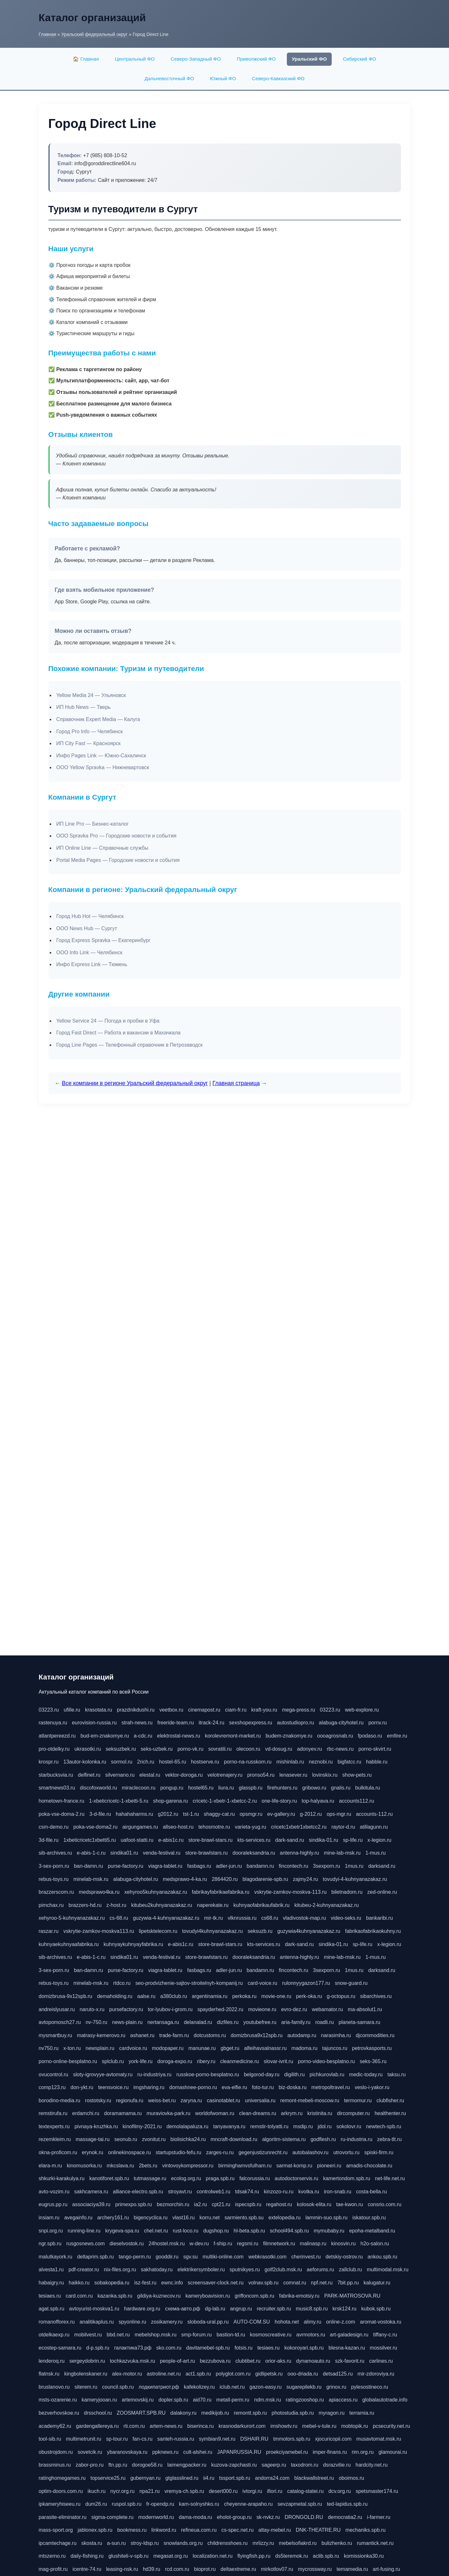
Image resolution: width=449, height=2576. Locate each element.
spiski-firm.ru (379, 2152)
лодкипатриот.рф (158, 2387)
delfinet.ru (89, 1775)
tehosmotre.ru (214, 1827)
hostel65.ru (200, 1787)
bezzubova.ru (215, 2361)
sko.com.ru (168, 2348)
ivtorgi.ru (252, 2491)
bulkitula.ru (367, 1787)
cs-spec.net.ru (237, 2530)
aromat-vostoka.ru (380, 2322)
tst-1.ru (191, 1814)
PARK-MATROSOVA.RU (352, 2296)
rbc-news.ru (340, 1749)
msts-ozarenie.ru (58, 2399)
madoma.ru (304, 2048)
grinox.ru (336, 2387)
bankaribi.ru (379, 1918)
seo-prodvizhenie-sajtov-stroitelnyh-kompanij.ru (189, 1983)
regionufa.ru (129, 2100)
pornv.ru (377, 1722)
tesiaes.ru (50, 2296)
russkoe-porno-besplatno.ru (207, 2074)
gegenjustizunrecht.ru (262, 2152)
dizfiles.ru (228, 2022)
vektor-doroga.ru (184, 1775)
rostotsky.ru (98, 2100)
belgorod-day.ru (261, 2074)
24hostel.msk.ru (166, 2243)
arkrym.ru (292, 2113)
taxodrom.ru (304, 2465)
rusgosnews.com (85, 2243)
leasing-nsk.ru (122, 2569)
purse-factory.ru (125, 1866)
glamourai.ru (392, 2452)
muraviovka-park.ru (168, 2113)
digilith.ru (294, 2074)
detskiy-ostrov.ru (344, 2256)
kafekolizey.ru (199, 2387)
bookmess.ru (132, 2530)
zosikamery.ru (166, 2322)
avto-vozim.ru (54, 2191)
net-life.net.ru (390, 2178)
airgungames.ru (140, 1827)
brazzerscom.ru (56, 1892)
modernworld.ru (156, 2517)
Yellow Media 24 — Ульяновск (91, 695)
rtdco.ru (121, 1983)
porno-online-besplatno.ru (68, 2061)
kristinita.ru (319, 2113)
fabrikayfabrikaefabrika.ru (221, 1892)
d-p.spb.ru (97, 2348)
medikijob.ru (215, 2413)
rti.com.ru (134, 2426)
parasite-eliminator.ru (63, 2517)
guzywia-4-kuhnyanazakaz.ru (166, 1918)
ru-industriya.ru (154, 2074)
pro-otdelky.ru (54, 1749)
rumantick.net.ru (375, 2543)
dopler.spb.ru (173, 2399)
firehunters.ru (282, 1787)
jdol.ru (325, 2126)
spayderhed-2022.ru (220, 2009)
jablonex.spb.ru (95, 2530)
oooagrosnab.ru (335, 1736)
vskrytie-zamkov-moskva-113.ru (290, 1892)
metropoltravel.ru (331, 2087)
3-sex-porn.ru (54, 1866)
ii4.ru (208, 2478)
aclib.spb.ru (326, 2556)
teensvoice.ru (113, 2087)
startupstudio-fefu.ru (178, 2152)
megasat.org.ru (171, 2556)
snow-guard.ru (351, 1983)
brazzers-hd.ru (85, 1905)
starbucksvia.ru (56, 1775)
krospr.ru (49, 1761)
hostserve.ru (205, 1761)
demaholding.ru (114, 1996)
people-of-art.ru (177, 2361)
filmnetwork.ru (279, 2243)
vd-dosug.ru (278, 1749)
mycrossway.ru (315, 2569)
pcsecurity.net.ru (391, 2426)
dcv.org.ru (339, 2491)
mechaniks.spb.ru (365, 2530)
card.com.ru (79, 2296)
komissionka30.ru (364, 2556)
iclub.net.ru (232, 2387)
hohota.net (287, 2322)
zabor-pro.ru (90, 2465)
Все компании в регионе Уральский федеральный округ (135, 1083)
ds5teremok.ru (291, 2556)
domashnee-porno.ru (193, 2087)
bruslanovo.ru (54, 2387)
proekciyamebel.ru (287, 2452)
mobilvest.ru (88, 2334)
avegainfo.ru (78, 2217)
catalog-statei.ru (305, 2491)
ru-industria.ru (356, 2139)
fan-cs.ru (143, 2439)
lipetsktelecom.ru (158, 1931)
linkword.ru (163, 2530)
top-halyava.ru (318, 1801)
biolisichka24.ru (188, 2139)
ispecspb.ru (248, 2204)
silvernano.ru (120, 1775)
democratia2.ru (345, 2517)
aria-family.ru (295, 2022)
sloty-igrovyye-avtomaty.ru (103, 2074)
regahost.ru (279, 2204)
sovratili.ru (220, 1749)
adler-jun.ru (229, 1866)
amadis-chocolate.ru (369, 2165)
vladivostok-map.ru (304, 1918)
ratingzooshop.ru (305, 2399)
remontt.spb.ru (250, 2413)
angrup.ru (241, 2308)
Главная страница (236, 1083)
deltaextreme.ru (238, 2569)
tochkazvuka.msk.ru (132, 2361)
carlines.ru (381, 2361)
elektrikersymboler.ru (201, 2269)
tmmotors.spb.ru (291, 2439)
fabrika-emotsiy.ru (299, 2296)
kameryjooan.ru (99, 2399)
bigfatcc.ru (349, 1761)
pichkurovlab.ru (327, 2074)
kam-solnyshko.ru (199, 2504)
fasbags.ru (199, 1866)
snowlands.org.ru (183, 2543)
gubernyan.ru (145, 2478)
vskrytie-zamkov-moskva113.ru (98, 1931)
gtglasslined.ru (181, 2478)
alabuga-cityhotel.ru (341, 1722)
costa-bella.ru (371, 2191)
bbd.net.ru (118, 2334)
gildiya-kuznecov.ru (159, 2296)
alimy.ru (312, 2322)
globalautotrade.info (385, 2399)
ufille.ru (72, 1710)
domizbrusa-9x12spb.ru (65, 1996)
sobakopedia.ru (111, 2282)
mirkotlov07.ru (277, 2569)
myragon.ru (332, 2413)
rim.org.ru (362, 2452)
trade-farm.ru (174, 2035)
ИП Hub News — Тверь (83, 707)
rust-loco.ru (185, 2230)
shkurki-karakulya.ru (62, 2178)
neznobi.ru (321, 1761)
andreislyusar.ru (57, 2009)
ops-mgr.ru (339, 1814)
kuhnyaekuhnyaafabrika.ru (69, 1944)
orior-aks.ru (278, 2361)
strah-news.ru (137, 1722)
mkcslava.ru (120, 2165)
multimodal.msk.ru (388, 2269)
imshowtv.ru (283, 2426)
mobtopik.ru (354, 2426)
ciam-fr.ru (235, 1710)
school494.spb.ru (289, 2230)
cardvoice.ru (133, 2048)
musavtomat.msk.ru (378, 2439)
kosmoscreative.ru (271, 2334)
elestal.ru (149, 1775)
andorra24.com (272, 2478)
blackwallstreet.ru (314, 2478)
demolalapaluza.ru (187, 2126)
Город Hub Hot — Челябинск (90, 916)
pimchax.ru (51, 1905)
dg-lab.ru (215, 2308)
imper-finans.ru (330, 2452)
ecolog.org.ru (186, 2178)
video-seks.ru (346, 1918)
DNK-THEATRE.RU (318, 2530)
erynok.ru (93, 2152)
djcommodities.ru (375, 2035)
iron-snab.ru (337, 2191)
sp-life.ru (352, 1840)
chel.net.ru (156, 2230)
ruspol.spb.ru (127, 2504)
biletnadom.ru (346, 1892)
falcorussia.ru (254, 2178)
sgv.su (190, 2256)
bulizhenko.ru (336, 2543)
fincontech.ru (293, 1866)
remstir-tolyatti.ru (269, 2126)
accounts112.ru (356, 1801)
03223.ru (49, 1710)
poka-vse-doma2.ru (95, 1827)
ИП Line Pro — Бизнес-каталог (92, 824)
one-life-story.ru (279, 1801)
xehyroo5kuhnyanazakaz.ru (155, 1892)
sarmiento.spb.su (244, 2217)
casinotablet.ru (223, 2100)
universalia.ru (260, 2100)
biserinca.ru (200, 2426)
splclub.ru (113, 2061)
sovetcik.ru (90, 2452)
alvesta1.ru (51, 2269)
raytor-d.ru (343, 1827)
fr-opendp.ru (160, 2504)
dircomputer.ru (353, 2113)
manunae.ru (202, 2048)
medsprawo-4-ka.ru (185, 1879)
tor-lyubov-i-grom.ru (170, 2009)
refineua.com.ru (199, 2530)
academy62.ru (55, 2426)
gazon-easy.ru (266, 2387)
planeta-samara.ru (359, 2022)
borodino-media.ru (59, 2100)
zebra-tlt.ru (389, 2139)
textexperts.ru (54, 2126)
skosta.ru (91, 2543)
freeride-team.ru (175, 1722)
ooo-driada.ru (302, 2373)
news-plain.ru (127, 2022)
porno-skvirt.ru (374, 1749)
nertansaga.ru (163, 2022)
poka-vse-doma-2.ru (62, 1814)
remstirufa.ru (53, 2113)
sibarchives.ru (376, 1996)
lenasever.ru (293, 1775)
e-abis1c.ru (171, 1840)
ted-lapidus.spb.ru (347, 2504)
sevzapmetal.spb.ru (300, 2504)
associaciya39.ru (91, 2204)
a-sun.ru (116, 2543)
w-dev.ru (199, 2243)
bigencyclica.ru (151, 2217)
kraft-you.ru (264, 1710)
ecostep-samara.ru (60, 2348)
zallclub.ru (350, 2269)
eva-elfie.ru (234, 2087)
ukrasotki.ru (87, 1749)
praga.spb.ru (220, 2178)
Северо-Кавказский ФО (278, 78)
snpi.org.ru (51, 2230)
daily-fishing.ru (87, 2556)
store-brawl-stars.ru (210, 1840)
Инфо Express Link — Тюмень (91, 964)
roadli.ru (324, 2022)
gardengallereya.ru (97, 2426)
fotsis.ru (244, 2348)
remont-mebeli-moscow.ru (309, 2100)
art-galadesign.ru (349, 2334)
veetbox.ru (171, 1710)
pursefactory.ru (126, 2009)
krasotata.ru (98, 1710)
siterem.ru (85, 2387)
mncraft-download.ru (234, 2139)
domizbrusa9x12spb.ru (257, 2035)
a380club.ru (173, 1996)
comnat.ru (294, 2282)
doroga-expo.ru (174, 2061)
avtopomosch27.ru (60, 2022)
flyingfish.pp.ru (253, 2556)
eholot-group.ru (234, 2517)
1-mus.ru (375, 1853)
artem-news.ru (166, 2426)
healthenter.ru (390, 2113)
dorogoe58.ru (147, 2465)
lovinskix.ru (324, 1775)
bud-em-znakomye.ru (104, 1736)
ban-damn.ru (88, 1866)
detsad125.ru (338, 2373)
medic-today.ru (366, 2074)
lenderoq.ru (52, 2361)
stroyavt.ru (180, 2191)
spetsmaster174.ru (377, 2491)
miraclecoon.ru (138, 1787)
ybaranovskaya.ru (127, 2452)
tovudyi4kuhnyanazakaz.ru (212, 1931)
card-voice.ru (262, 1983)
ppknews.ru (165, 2452)
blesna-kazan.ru (346, 2348)
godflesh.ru (323, 2139)
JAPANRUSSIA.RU (239, 2452)
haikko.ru (79, 2282)
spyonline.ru (132, 2322)
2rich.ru (145, 1761)
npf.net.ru (322, 2282)
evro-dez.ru (294, 2009)
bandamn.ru (260, 1866)
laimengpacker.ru (186, 2465)
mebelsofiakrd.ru (298, 2543)
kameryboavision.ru (208, 2296)
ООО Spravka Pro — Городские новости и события (116, 835)
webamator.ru (327, 2009)
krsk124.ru (345, 2308)
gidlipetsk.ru (269, 2373)
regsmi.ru (247, 2243)
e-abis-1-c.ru (91, 1853)
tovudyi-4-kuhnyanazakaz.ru (355, 1879)
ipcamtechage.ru (58, 2543)
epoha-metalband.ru (372, 2230)
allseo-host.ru (178, 1827)
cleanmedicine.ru (239, 2061)
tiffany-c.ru (385, 2334)
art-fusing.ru (386, 2569)
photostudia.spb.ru (293, 2413)
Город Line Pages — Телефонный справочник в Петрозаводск (129, 1045)
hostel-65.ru (172, 1761)
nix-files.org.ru (120, 2269)
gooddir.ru (167, 2256)
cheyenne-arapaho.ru (248, 2504)
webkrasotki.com (267, 2256)
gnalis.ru (340, 1787)
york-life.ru (141, 2061)
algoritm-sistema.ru (284, 2139)
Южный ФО (223, 78)
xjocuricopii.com (333, 2439)
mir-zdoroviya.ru (376, 2373)
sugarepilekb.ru (304, 2387)
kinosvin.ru (343, 2243)
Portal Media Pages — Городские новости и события (118, 860)
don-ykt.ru (82, 2087)
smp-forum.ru (196, 2334)
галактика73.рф (133, 2348)
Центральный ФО (134, 59)
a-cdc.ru (143, 1736)
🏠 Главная (86, 59)
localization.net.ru (213, 2556)
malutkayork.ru (55, 2256)
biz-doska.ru (292, 2087)
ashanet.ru (142, 2035)
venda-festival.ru (161, 1853)
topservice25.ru (107, 2478)
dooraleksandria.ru (254, 1853)
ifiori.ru (274, 2491)
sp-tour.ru (117, 2439)
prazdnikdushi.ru (135, 1710)
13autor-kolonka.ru (84, 1761)
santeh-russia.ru (175, 2439)
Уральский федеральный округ (94, 34)
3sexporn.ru (326, 1866)
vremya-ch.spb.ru (184, 2491)
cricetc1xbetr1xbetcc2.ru (298, 1827)
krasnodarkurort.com (242, 2426)
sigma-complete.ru (112, 2517)
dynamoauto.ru (313, 2361)
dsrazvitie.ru (337, 2465)
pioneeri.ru (329, 2165)
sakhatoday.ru (156, 2269)
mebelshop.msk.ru (156, 2334)
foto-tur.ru (263, 2087)
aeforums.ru (320, 2269)
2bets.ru (148, 2165)
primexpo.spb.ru (133, 2204)
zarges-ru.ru (220, 2152)
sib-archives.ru (55, 1853)
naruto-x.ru (91, 2009)
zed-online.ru (382, 1892)
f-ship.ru (223, 2243)
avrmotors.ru (310, 2334)
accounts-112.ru (374, 1814)
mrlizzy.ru (263, 2543)
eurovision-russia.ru (94, 1722)
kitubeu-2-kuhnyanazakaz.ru (326, 1905)
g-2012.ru (311, 1814)
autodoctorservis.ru (296, 2178)
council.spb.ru (118, 2387)
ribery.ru (206, 2061)
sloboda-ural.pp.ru (208, 2322)
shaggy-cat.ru (219, 1814)
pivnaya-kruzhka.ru (96, 2126)
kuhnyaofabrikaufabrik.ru (261, 1905)
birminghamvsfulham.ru (244, 2165)
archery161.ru (113, 2217)
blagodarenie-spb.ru (265, 1879)
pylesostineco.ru (369, 2387)
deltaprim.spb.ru (95, 2256)
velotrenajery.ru (224, 1775)
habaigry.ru (51, 2282)
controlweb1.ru (213, 2191)
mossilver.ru (383, 2348)
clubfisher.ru (390, 2100)
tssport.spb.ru (234, 2478)
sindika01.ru (124, 1853)
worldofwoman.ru (214, 2113)
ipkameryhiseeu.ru (60, 2504)
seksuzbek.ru (121, 1749)
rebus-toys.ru (54, 1879)
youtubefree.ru (259, 2022)
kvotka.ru (308, 2191)
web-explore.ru (362, 1710)
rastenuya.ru (53, 1722)
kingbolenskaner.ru (85, 2373)
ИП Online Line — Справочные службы (102, 848)
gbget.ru (229, 2048)
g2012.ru (168, 1814)
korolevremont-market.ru (233, 1736)
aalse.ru (146, 1996)
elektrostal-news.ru (178, 1736)
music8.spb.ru (312, 2308)
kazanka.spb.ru (114, 2296)
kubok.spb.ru (376, 2308)
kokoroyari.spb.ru (304, 2348)
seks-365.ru (373, 2061)
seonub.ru (125, 2139)
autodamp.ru (301, 2035)
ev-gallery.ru (281, 1814)
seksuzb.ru (260, 1931)
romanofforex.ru (57, 2322)
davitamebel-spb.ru (208, 2348)
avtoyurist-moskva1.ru (94, 2308)
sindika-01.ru (323, 1840)
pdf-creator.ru (84, 2269)
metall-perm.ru (232, 2399)
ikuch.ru (96, 2491)
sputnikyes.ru (244, 2269)
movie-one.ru (276, 1996)
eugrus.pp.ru (53, 2204)
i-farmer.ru (378, 2517)
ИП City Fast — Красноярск (88, 743)
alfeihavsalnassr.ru (265, 2048)
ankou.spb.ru (382, 2256)
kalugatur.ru (376, 2282)
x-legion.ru (380, 1840)
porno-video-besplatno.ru (326, 2061)
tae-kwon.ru (349, 2204)
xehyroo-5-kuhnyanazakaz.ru (72, 1918)
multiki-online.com (223, 2256)
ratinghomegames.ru (62, 2478)
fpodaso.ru (370, 1736)
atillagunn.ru (374, 1827)
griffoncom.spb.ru (254, 2296)
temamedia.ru (352, 2569)
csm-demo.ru (54, 1827)
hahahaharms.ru (134, 1814)
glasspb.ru (250, 1787)
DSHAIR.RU (254, 2439)
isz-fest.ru (145, 2282)
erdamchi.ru (85, 2113)
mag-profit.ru (53, 2569)
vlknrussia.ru (242, 1918)
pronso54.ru (260, 1775)
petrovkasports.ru (372, 2048)
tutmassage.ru (150, 2178)
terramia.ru (361, 2413)
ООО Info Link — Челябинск (89, 952)
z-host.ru (116, 1905)
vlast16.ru (183, 2217)
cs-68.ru (119, 1918)
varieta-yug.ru (250, 1827)
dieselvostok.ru (127, 2243)
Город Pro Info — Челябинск (89, 731)
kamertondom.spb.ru (346, 2178)
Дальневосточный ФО (169, 78)
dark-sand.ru (289, 1840)
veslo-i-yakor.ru (372, 2087)
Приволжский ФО (256, 59)
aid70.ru (202, 2399)
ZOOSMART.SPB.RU (141, 2413)
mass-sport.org (56, 2530)
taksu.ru (396, 2074)
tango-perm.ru (135, 2256)
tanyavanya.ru (229, 2126)
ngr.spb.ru (50, 2243)
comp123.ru (52, 2087)
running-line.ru (84, 2230)
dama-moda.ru (195, 2517)
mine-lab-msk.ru (342, 1853)
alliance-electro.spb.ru (138, 2191)
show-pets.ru (357, 1775)
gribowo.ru (314, 1787)
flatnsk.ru (49, 2373)
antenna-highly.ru (299, 1853)
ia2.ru (200, 2204)
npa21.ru (149, 2491)
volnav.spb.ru (263, 2282)
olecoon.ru (249, 1749)
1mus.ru (354, 1866)
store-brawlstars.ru (206, 1853)
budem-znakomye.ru (289, 1736)
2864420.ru (225, 1879)
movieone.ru (262, 2009)
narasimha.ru (336, 2035)
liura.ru (226, 1787)
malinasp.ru (313, 2243)
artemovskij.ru (138, 2399)
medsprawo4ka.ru (99, 1892)
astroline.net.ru (164, 2373)
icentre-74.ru (86, 2569)
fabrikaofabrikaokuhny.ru (373, 1931)
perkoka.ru (244, 1996)
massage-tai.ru (93, 2139)
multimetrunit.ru (83, 2439)
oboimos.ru (351, 2478)
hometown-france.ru (61, 1801)
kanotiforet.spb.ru (109, 2178)
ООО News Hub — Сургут (86, 928)
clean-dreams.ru (257, 2113)
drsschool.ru (98, 2413)
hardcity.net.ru (371, 2465)
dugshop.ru (216, 2230)
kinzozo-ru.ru (278, 2191)
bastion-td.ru (231, 2334)
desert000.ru (223, 2491)
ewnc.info (172, 2282)
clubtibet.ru (247, 2361)
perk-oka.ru (309, 1996)
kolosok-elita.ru (314, 2204)
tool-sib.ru (50, 2439)
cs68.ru (269, 1918)
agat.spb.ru (51, 2308)
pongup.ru (171, 1787)
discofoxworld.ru (98, 1787)
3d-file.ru (49, 1840)
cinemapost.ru (204, 1710)
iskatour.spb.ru (369, 2217)
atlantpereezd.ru (57, 1736)
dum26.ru (96, 2504)
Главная (47, 34)
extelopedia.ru (284, 2217)
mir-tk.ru (213, 1918)
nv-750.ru (96, 2022)
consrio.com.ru (384, 2204)
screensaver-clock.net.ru (216, 2282)
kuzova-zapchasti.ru (234, 2465)
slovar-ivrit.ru (278, 2061)
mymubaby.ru (329, 2230)
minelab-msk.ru (90, 1879)
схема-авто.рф (182, 2308)
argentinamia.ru (210, 1996)
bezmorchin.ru (173, 2204)
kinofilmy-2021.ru (142, 2126)
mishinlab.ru (290, 1761)
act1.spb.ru (198, 2373)
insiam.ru (49, 2217)
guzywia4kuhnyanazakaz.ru (308, 1931)
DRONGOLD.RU (304, 2517)
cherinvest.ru (306, 2256)
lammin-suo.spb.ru (326, 2217)
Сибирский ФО (359, 59)
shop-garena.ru (170, 1801)
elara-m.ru (50, 2165)
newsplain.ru (100, 2048)
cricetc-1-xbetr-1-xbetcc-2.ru (225, 1801)
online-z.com (340, 2322)
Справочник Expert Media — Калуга (98, 719)
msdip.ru (303, 2126)
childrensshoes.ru (227, 2543)
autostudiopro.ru (295, 1722)
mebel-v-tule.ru (319, 2426)
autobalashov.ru (310, 2152)
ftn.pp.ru (117, 2465)
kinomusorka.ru (84, 2165)
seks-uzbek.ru (157, 1749)
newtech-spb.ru (383, 2126)
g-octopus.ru (341, 1996)
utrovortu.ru (346, 2152)
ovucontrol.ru (54, 2074)
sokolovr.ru (349, 2126)
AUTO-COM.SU (252, 2322)
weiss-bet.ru (162, 2100)
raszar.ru (49, 1931)
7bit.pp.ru (348, 2282)
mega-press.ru (298, 1710)
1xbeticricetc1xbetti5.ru (89, 1840)
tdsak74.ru (247, 2191)
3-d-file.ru (100, 1814)
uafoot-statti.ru (137, 1840)
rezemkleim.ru (55, 2139)
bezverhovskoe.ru (59, 2413)
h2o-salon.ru (375, 2243)
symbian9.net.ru (217, 2439)
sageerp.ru (274, 2465)
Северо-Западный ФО (196, 59)
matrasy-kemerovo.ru (101, 2035)
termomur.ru (357, 2100)
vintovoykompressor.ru (187, 2165)
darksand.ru (381, 1866)
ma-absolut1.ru (365, 2009)
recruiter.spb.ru (274, 2308)
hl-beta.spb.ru (249, 2230)
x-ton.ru (72, 2048)
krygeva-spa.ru (122, 2230)
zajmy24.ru (305, 1879)
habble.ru (376, 1761)
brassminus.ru (55, 2465)
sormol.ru (121, 1761)
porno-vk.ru (191, 1749)
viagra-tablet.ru (165, 1866)
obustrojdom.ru (56, 2452)
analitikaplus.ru (96, 2322)
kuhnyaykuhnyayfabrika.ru (133, 1944)
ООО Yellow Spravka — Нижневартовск (102, 767)
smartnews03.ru (57, 1787)
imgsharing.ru (148, 2087)
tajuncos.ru (334, 2048)
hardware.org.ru (142, 2308)
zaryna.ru (191, 2100)
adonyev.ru (309, 1749)
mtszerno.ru (52, 2556)
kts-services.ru (253, 1840)
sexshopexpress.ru (250, 1722)
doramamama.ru (123, 2113)
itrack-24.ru (211, 1722)
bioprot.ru (205, 2569)
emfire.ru (397, 1736)
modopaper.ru (168, 2048)
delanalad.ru (198, 2022)
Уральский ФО (309, 59)
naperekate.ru (213, 1905)
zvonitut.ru (154, 2139)
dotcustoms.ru (210, 2035)
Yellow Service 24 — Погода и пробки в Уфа (108, 1021)
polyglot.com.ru (233, 2373)
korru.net (209, 2217)
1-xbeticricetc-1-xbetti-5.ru (118, 1801)
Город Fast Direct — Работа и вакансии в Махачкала (118, 1032)
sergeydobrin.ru (87, 2361)
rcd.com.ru (177, 2569)
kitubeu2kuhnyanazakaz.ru (161, 1905)
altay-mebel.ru (274, 2530)
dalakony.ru (183, 2413)
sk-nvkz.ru (268, 2517)
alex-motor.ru (127, 2373)
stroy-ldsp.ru (144, 2543)
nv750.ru (49, 2048)
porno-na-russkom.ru (248, 1761)
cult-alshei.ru (197, 2452)
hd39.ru (151, 2569)
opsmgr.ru (251, 1814)
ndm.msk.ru (267, 2399)
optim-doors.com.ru (61, 2491)
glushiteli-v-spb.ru (128, 2556)
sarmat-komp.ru (294, 2165)
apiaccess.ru (343, 2399)
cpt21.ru (221, 2204)
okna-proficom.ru (58, 2152)
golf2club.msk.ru (283, 2269)
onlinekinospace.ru (129, 2152)
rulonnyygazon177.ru (306, 1983)
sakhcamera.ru (91, 2191)
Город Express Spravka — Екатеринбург (103, 940)
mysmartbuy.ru (55, 2035)
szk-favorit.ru (349, 2361)
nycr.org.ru (122, 2491)
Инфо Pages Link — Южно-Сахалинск (101, 755)
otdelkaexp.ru (54, 2334)
